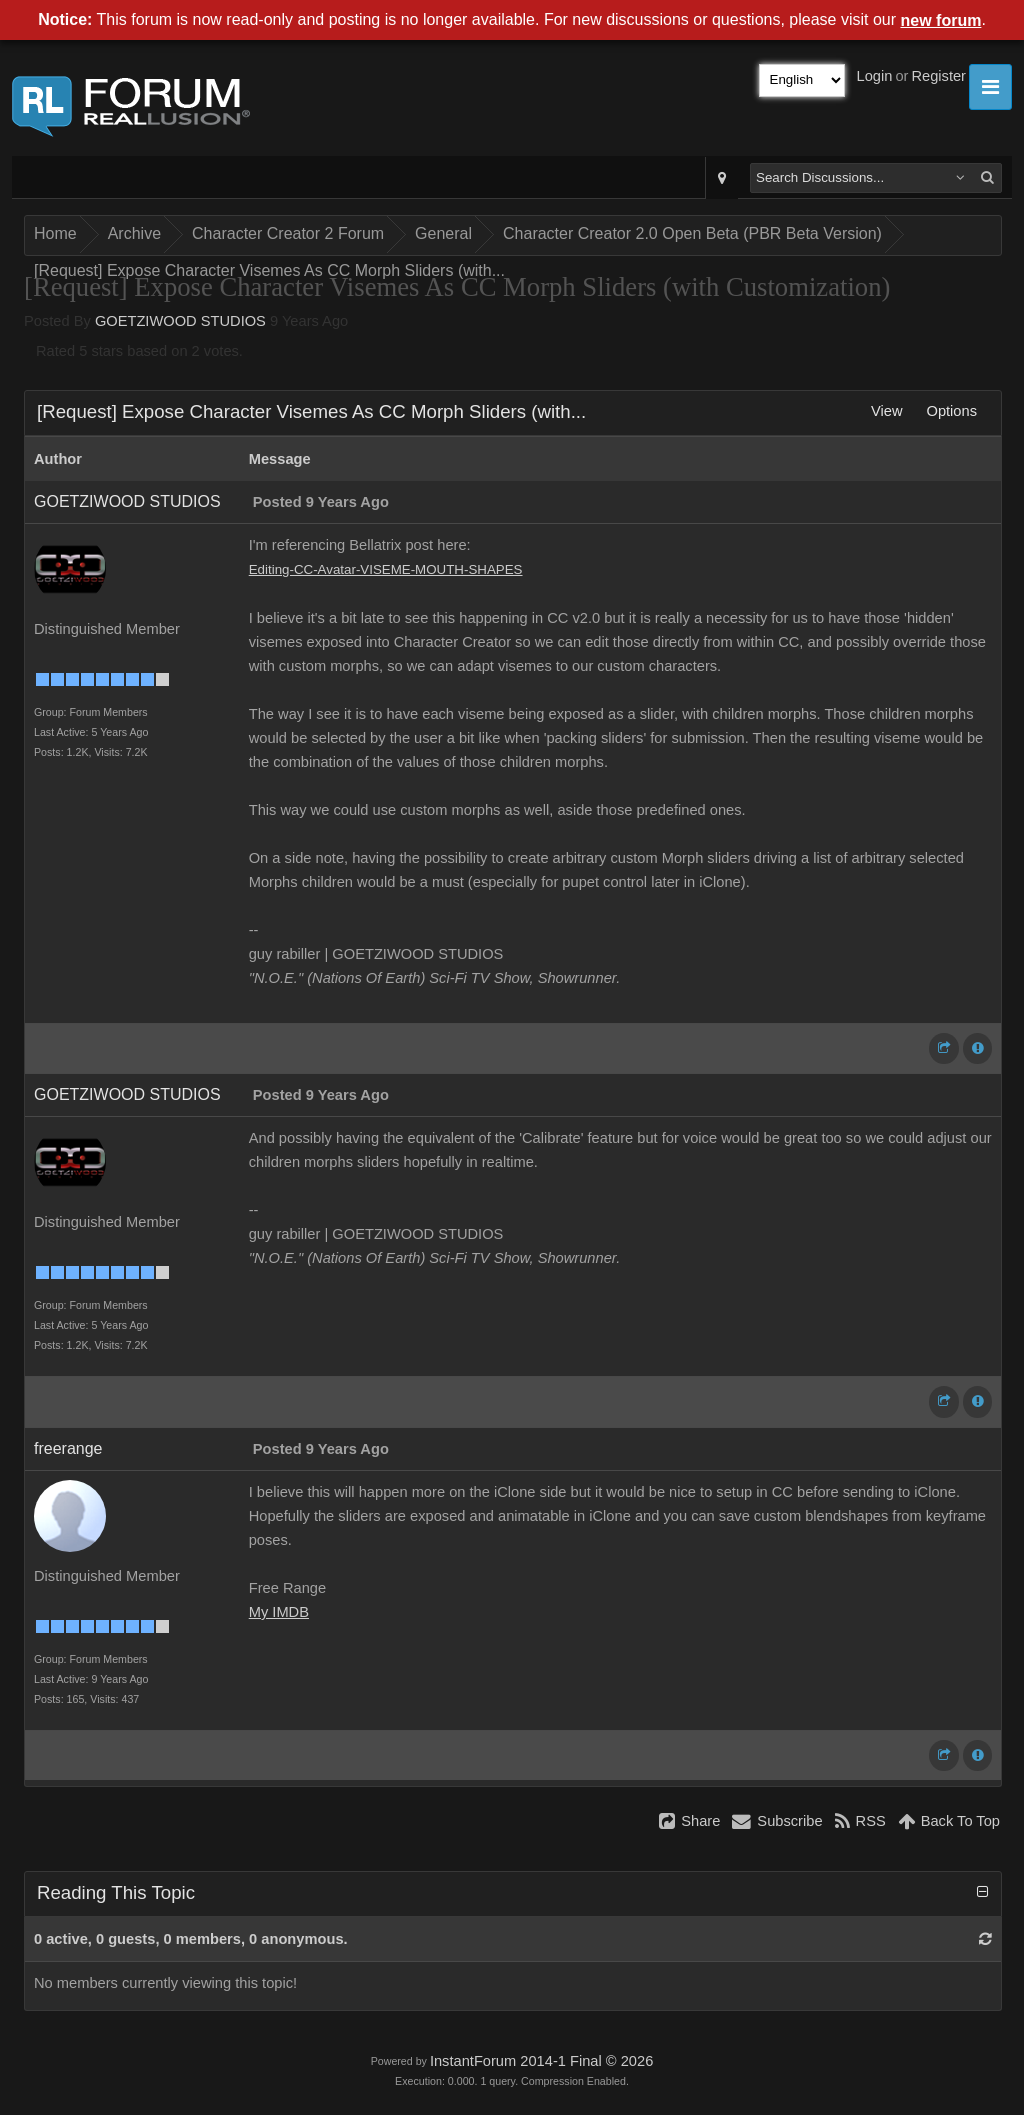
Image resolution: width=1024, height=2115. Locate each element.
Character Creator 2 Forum (288, 233)
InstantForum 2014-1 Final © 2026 (541, 2061)
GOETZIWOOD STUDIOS (180, 321)
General (443, 233)
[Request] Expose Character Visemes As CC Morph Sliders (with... (269, 270)
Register (938, 76)
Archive (134, 233)
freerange (68, 1448)
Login (875, 76)
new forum (941, 20)
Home (55, 233)
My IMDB (279, 1612)
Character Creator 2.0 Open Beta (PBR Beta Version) (692, 233)
